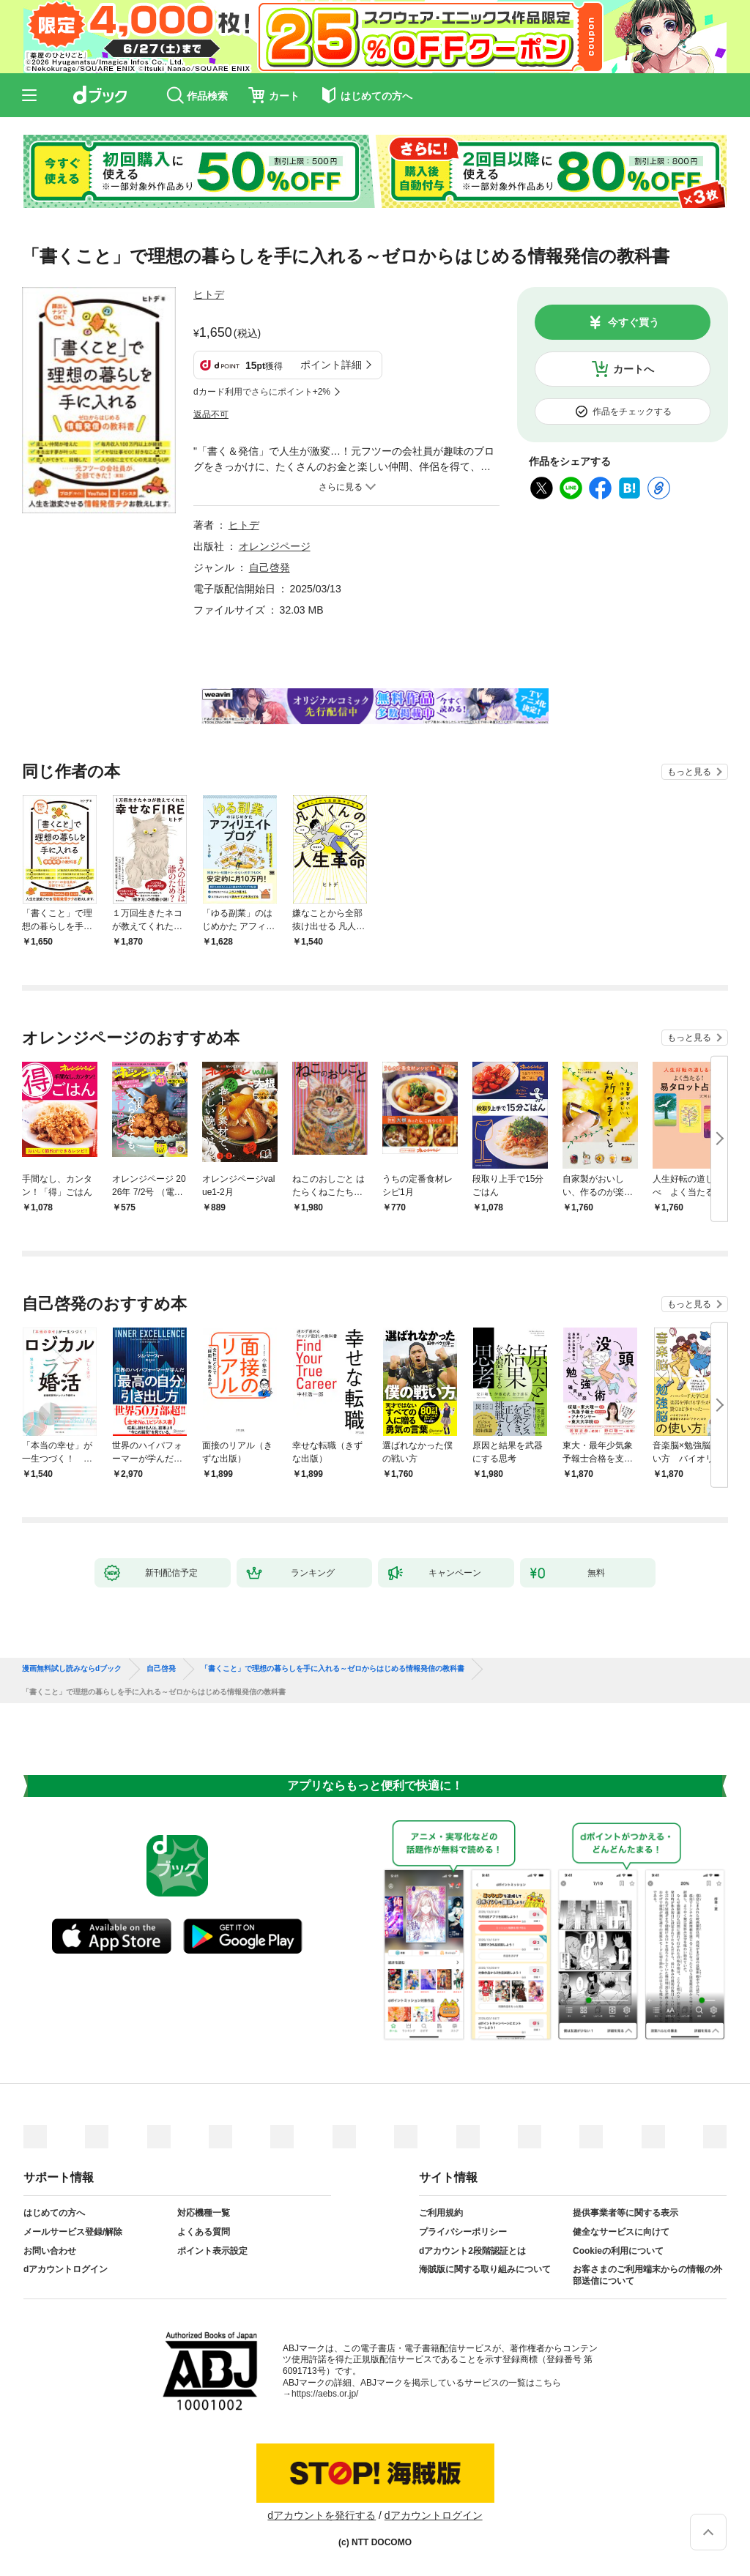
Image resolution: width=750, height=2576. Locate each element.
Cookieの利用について (618, 2251)
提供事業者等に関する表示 (625, 2213)
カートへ (633, 369)
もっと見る (689, 772)
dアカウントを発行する (321, 2515)
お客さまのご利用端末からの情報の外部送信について (647, 2275)
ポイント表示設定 (212, 2251)
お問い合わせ (49, 2251)
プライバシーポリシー (463, 2232)
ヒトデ (208, 294)
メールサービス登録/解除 (72, 2232)
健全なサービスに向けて (621, 2232)
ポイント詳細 (331, 365)
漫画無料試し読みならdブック (72, 1668)
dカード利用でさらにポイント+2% (261, 392)
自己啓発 (269, 567)
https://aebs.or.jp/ (325, 2394)
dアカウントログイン (65, 2269)
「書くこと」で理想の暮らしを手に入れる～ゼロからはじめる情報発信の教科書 (332, 1668)
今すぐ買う (633, 322)
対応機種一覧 (203, 2213)
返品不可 (211, 414)
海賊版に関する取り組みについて (485, 2269)
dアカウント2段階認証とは (472, 2251)
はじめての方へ (54, 2213)
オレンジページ (275, 546)
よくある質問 (203, 2232)
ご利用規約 (441, 2213)
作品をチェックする (632, 411)
